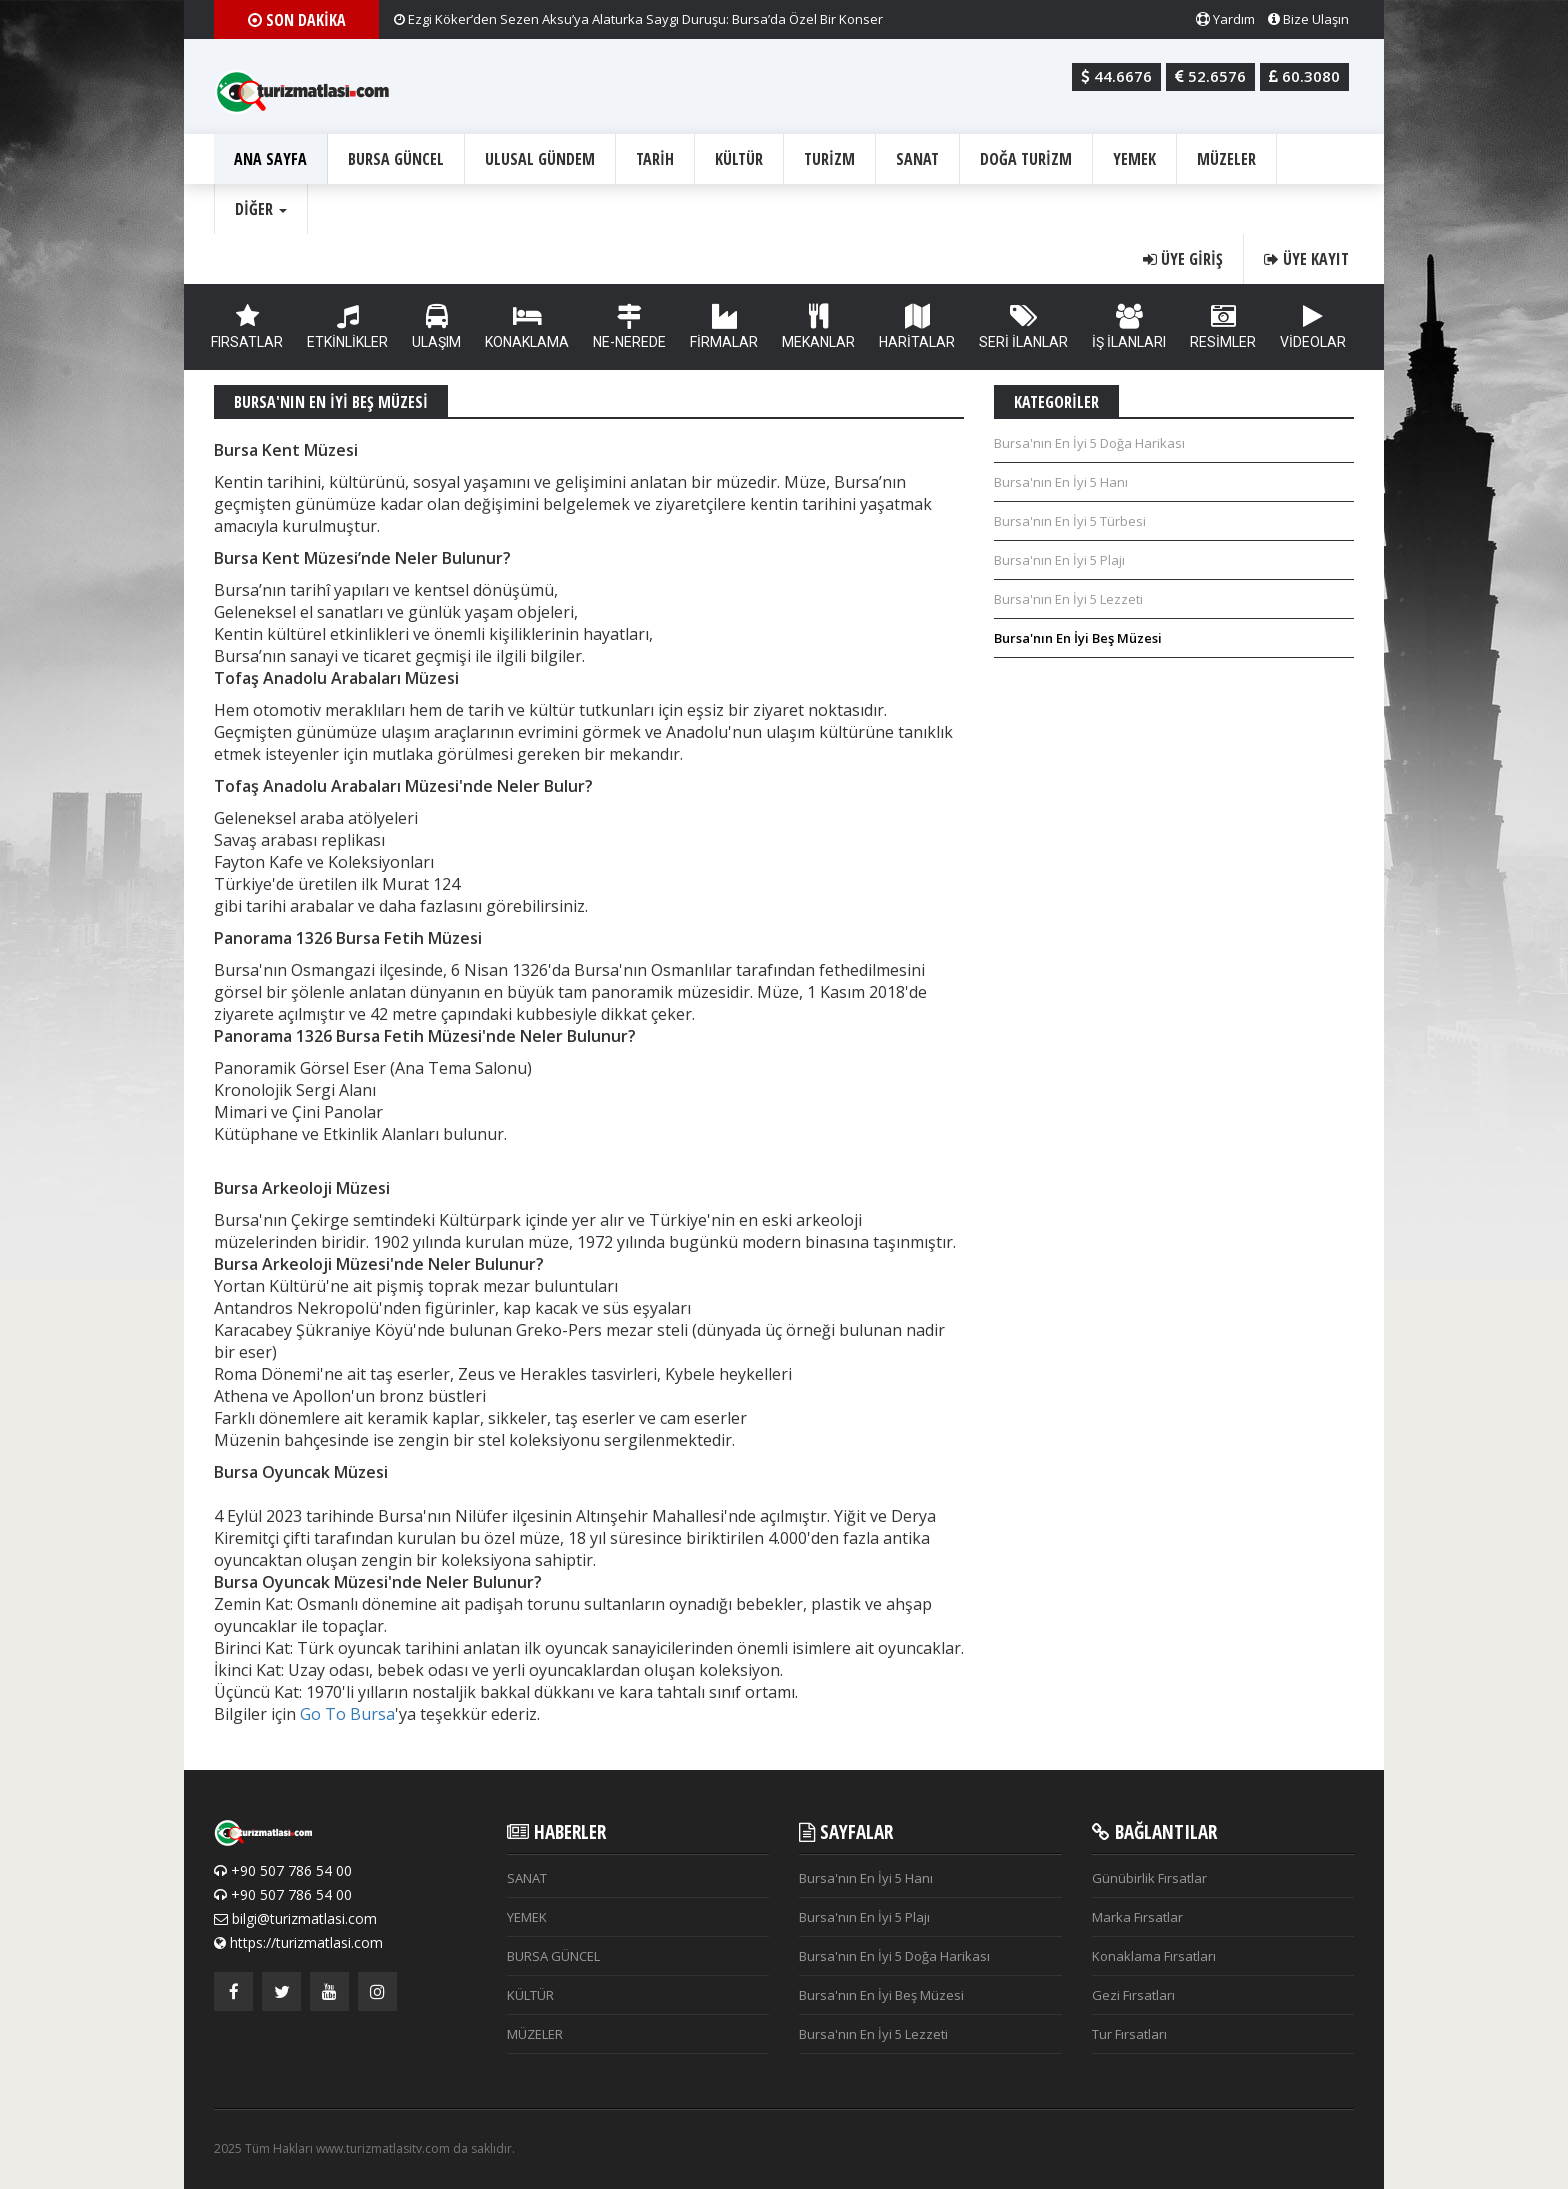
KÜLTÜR (739, 159)
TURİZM (829, 159)
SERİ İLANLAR (1023, 327)
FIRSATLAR (247, 327)
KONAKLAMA (527, 327)
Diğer (261, 209)
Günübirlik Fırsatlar (1149, 1878)
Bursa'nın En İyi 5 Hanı (1061, 482)
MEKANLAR (818, 327)
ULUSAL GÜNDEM (540, 159)
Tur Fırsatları (1129, 2034)
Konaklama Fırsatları (1154, 1956)
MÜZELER (1226, 159)
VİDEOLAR (1313, 327)
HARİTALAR (917, 327)
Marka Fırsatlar (1137, 1917)
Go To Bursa (347, 1714)
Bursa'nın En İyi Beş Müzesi (1078, 638)
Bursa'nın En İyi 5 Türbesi (1070, 521)
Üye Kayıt (1306, 259)
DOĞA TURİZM (1026, 159)
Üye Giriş (1183, 259)
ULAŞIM (436, 327)
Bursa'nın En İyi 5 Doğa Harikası (1089, 443)
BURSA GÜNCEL (396, 159)
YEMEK (1134, 159)
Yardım (1225, 19)
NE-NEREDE (629, 327)
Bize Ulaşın (1308, 19)
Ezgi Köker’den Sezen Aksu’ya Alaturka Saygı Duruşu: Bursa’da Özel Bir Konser (638, 19)
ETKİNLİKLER (347, 327)
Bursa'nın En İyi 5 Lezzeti (1068, 599)
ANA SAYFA (270, 159)
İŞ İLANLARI (1129, 327)
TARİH (655, 159)
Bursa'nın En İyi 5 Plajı (1059, 560)
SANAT (917, 159)
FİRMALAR (724, 327)
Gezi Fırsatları (1133, 1995)
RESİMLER (1223, 327)
